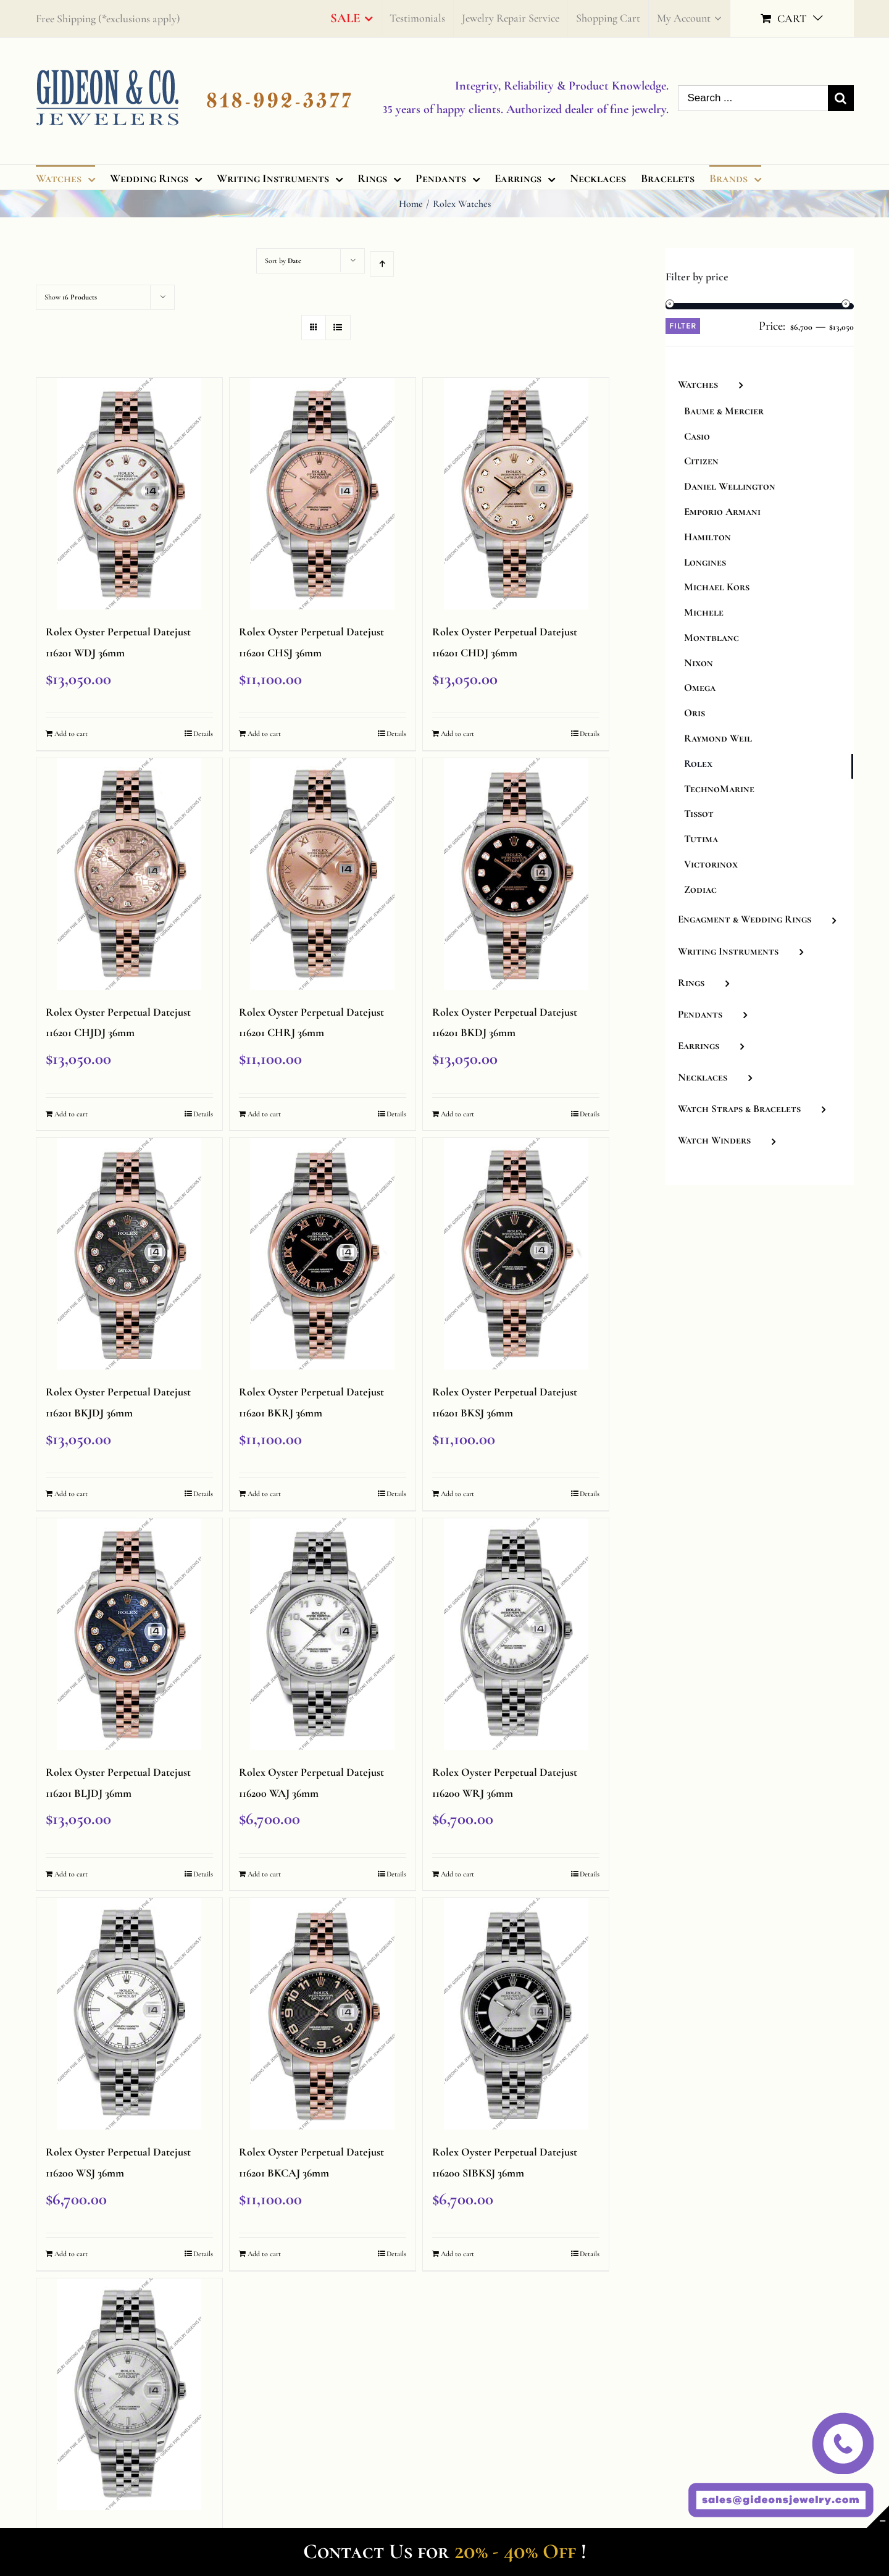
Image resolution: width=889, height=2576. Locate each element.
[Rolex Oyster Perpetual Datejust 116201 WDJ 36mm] (129, 493)
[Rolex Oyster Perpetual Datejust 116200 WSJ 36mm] (129, 2014)
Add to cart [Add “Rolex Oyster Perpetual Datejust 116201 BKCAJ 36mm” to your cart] (264, 2253)
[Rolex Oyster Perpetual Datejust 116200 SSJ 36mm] (129, 2394)
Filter (682, 325)
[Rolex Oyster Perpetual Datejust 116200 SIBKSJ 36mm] (516, 2014)
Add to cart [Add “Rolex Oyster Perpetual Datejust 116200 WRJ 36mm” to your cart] (457, 1874)
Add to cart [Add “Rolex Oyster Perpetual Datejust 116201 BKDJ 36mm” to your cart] (457, 1114)
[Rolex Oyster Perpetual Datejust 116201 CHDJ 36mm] (516, 493)
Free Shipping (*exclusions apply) (108, 18)
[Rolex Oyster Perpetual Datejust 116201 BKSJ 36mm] (516, 1254)
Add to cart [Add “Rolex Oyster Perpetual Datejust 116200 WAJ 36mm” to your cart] (264, 1874)
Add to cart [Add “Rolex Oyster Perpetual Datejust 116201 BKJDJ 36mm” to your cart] (71, 1493)
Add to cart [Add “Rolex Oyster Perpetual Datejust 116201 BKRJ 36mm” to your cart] (264, 1493)
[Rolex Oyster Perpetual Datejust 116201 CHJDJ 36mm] (129, 874)
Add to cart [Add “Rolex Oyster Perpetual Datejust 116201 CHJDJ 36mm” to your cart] (71, 1114)
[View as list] (338, 328)
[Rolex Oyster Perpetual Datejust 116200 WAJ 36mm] (323, 1634)
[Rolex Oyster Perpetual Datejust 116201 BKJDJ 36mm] (129, 1254)
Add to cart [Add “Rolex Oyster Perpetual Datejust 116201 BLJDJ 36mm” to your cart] (71, 1874)
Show (70, 297)
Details (203, 733)
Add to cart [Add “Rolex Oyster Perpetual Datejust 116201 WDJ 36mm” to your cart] (71, 733)
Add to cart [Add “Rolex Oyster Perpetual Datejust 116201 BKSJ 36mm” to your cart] (457, 1493)
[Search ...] (753, 98)
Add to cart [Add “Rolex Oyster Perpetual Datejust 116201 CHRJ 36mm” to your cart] (264, 1114)
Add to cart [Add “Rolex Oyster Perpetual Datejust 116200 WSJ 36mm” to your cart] (71, 2253)
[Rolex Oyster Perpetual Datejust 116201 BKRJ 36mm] (323, 1254)
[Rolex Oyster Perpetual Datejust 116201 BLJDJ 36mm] (129, 1634)
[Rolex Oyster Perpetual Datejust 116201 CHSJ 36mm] (323, 493)
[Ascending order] (382, 264)
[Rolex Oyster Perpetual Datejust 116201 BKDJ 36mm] (516, 874)
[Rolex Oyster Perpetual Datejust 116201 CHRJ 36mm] (323, 874)
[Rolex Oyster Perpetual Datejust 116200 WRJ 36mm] (516, 1634)
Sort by (283, 260)
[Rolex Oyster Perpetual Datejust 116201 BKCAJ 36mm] (323, 2014)
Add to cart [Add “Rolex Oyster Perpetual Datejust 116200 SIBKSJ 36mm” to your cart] (457, 2253)
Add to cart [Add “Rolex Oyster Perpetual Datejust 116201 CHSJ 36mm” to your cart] (264, 733)
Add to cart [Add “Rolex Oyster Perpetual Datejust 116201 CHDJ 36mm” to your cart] (457, 733)
